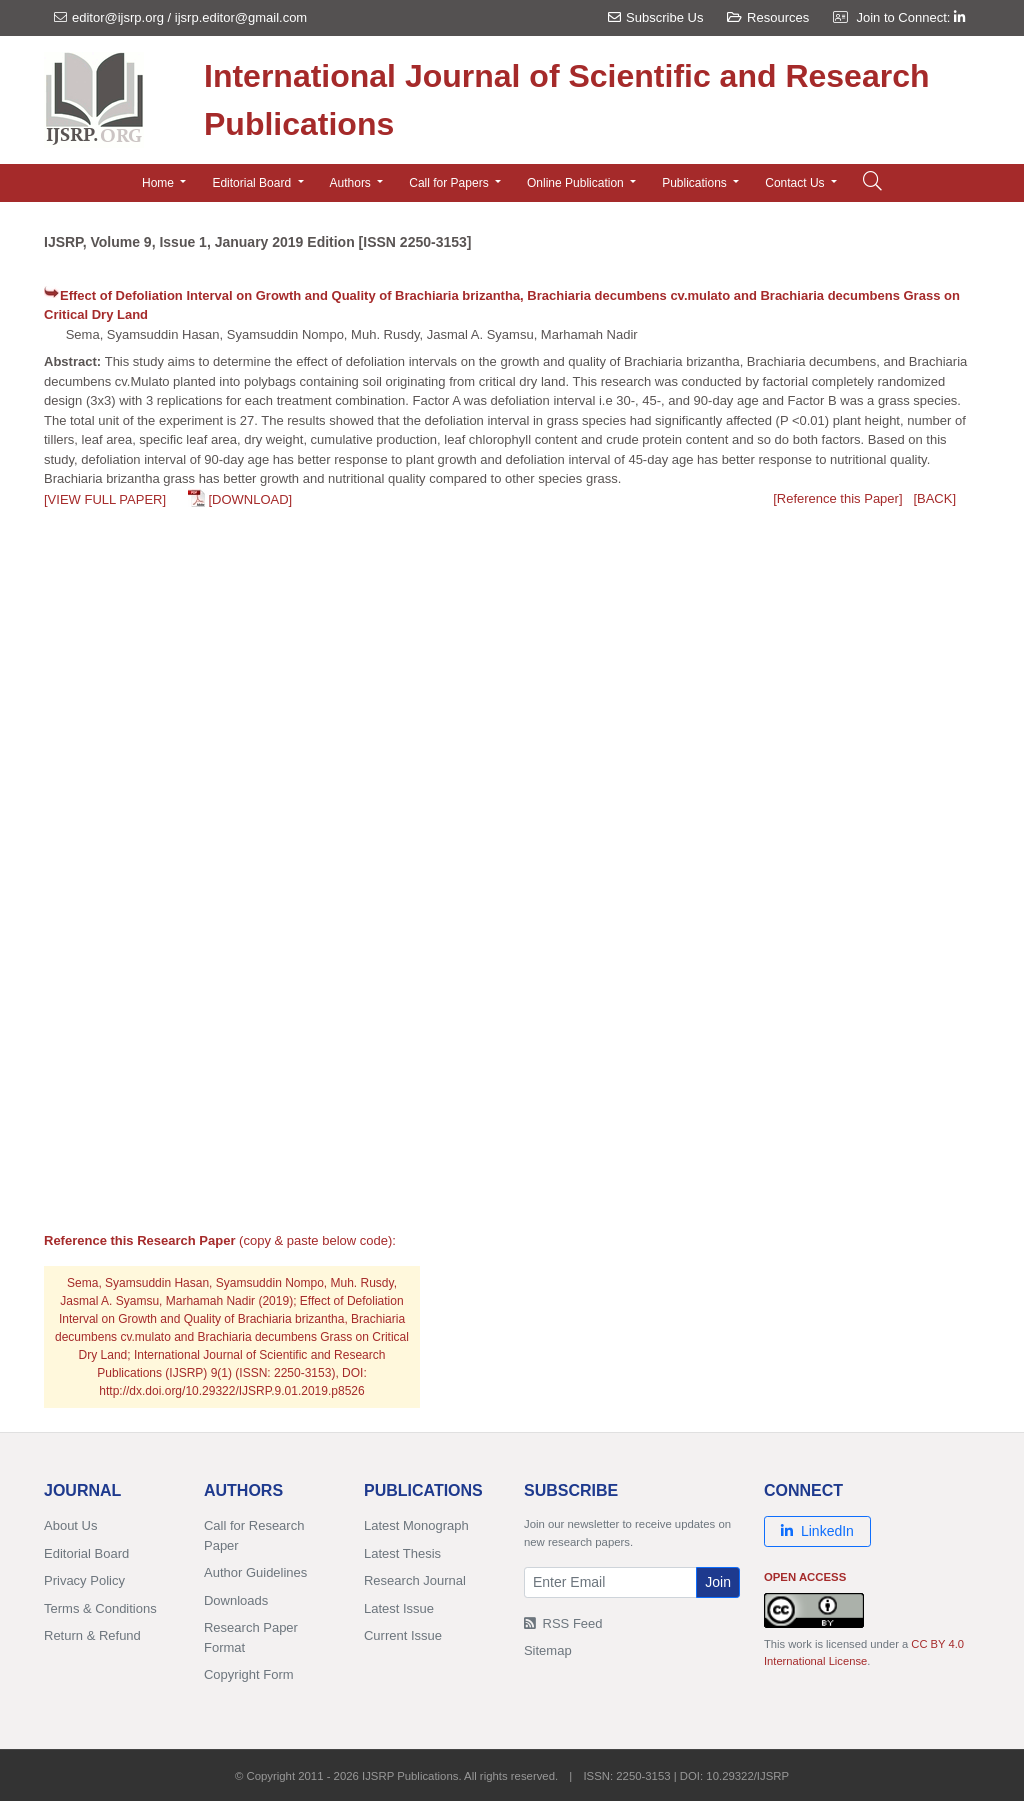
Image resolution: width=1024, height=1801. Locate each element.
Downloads (236, 1600)
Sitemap (548, 1650)
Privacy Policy (84, 1580)
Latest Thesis (402, 1553)
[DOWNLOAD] (250, 499)
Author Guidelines (255, 1572)
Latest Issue (399, 1608)
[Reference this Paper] (837, 498)
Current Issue (403, 1635)
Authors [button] (352, 183)
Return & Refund (92, 1635)
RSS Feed (563, 1623)
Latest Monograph (416, 1525)
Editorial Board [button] (253, 183)
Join (718, 1582)
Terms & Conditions (100, 1608)
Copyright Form (249, 1674)
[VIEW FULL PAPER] (105, 499)
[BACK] (934, 498)
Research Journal (415, 1580)
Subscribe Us (655, 17)
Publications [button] (696, 183)
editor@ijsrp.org (118, 17)
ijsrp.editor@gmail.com (241, 17)
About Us (70, 1525)
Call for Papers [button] (450, 183)
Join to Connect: (910, 17)
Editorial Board (86, 1553)
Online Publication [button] (577, 183)
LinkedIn (817, 1531)
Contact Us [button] (796, 183)
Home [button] (159, 183)
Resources (768, 17)
